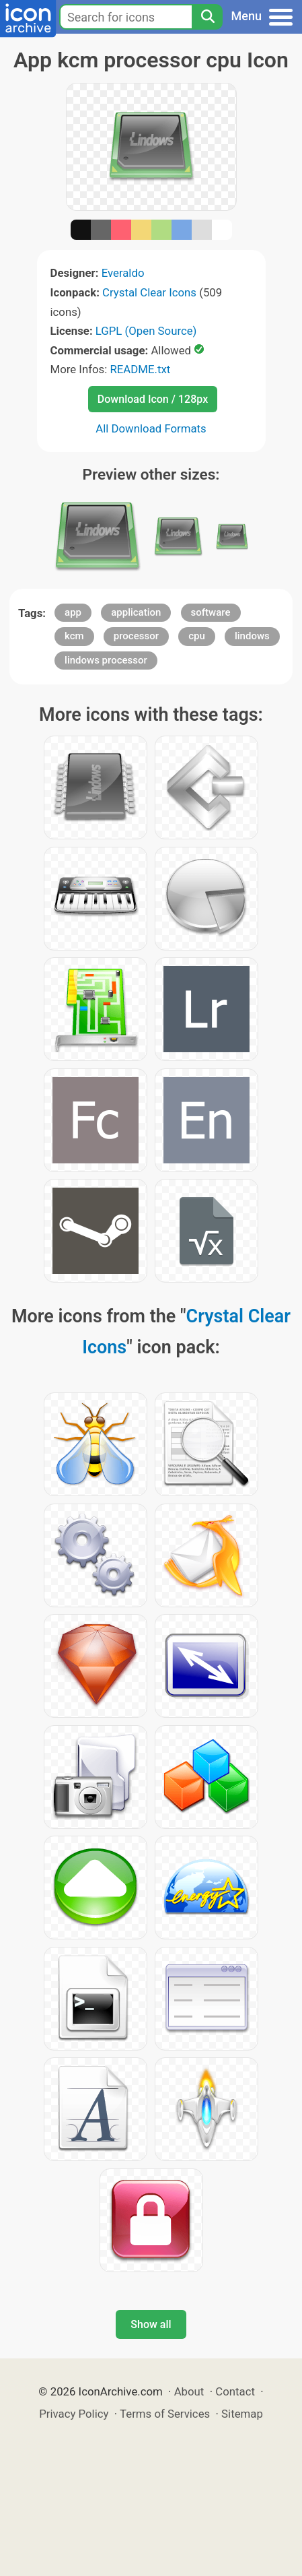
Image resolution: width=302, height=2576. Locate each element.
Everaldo (123, 273)
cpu (196, 636)
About (189, 2391)
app (73, 612)
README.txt (140, 369)
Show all (150, 2324)
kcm (74, 636)
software (211, 612)
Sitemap (242, 2413)
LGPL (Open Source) (146, 330)
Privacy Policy (73, 2413)
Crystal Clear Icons (149, 292)
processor (136, 636)
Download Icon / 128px (153, 399)
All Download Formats (151, 428)
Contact (235, 2391)
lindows (252, 636)
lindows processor (106, 660)
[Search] (207, 17)
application (136, 612)
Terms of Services (165, 2413)
